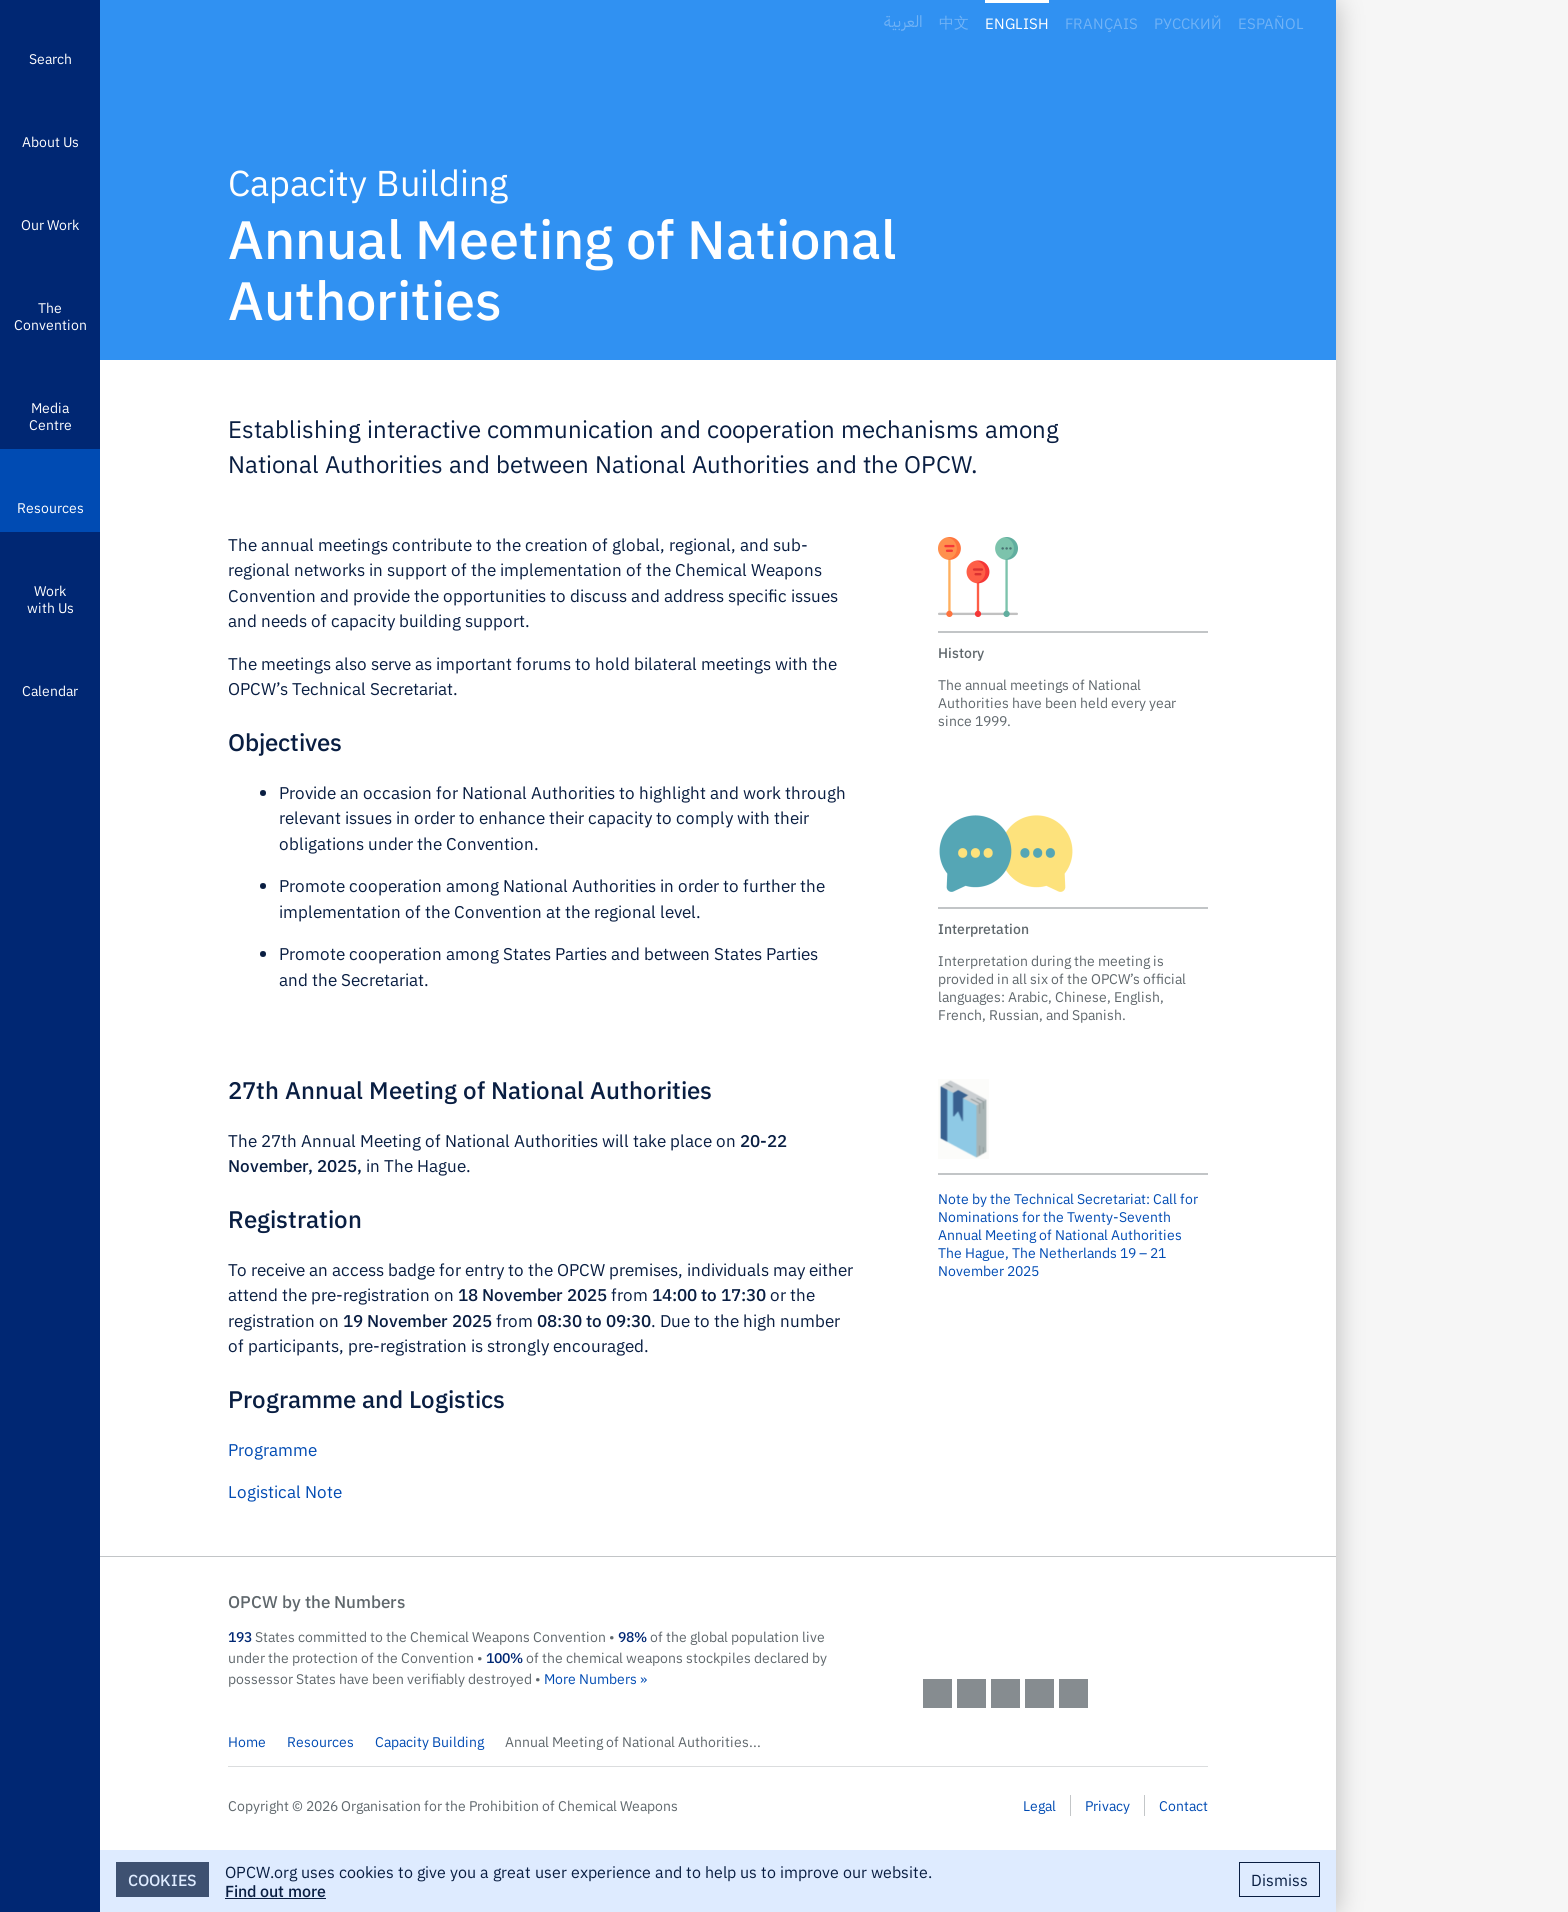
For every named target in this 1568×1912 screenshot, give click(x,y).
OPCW (1065, 1621)
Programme (272, 1449)
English (1017, 22)
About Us (50, 141)
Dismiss (1279, 1879)
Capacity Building (429, 1741)
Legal (1039, 1805)
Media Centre (50, 415)
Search (50, 58)
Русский (1188, 22)
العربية (903, 22)
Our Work (50, 224)
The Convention (50, 315)
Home (247, 1741)
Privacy (1107, 1805)
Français (1101, 22)
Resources (50, 507)
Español (1271, 22)
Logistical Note (285, 1491)
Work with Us (50, 598)
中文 (954, 22)
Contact (1183, 1805)
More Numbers (590, 1678)
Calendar (50, 690)
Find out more (275, 1890)
